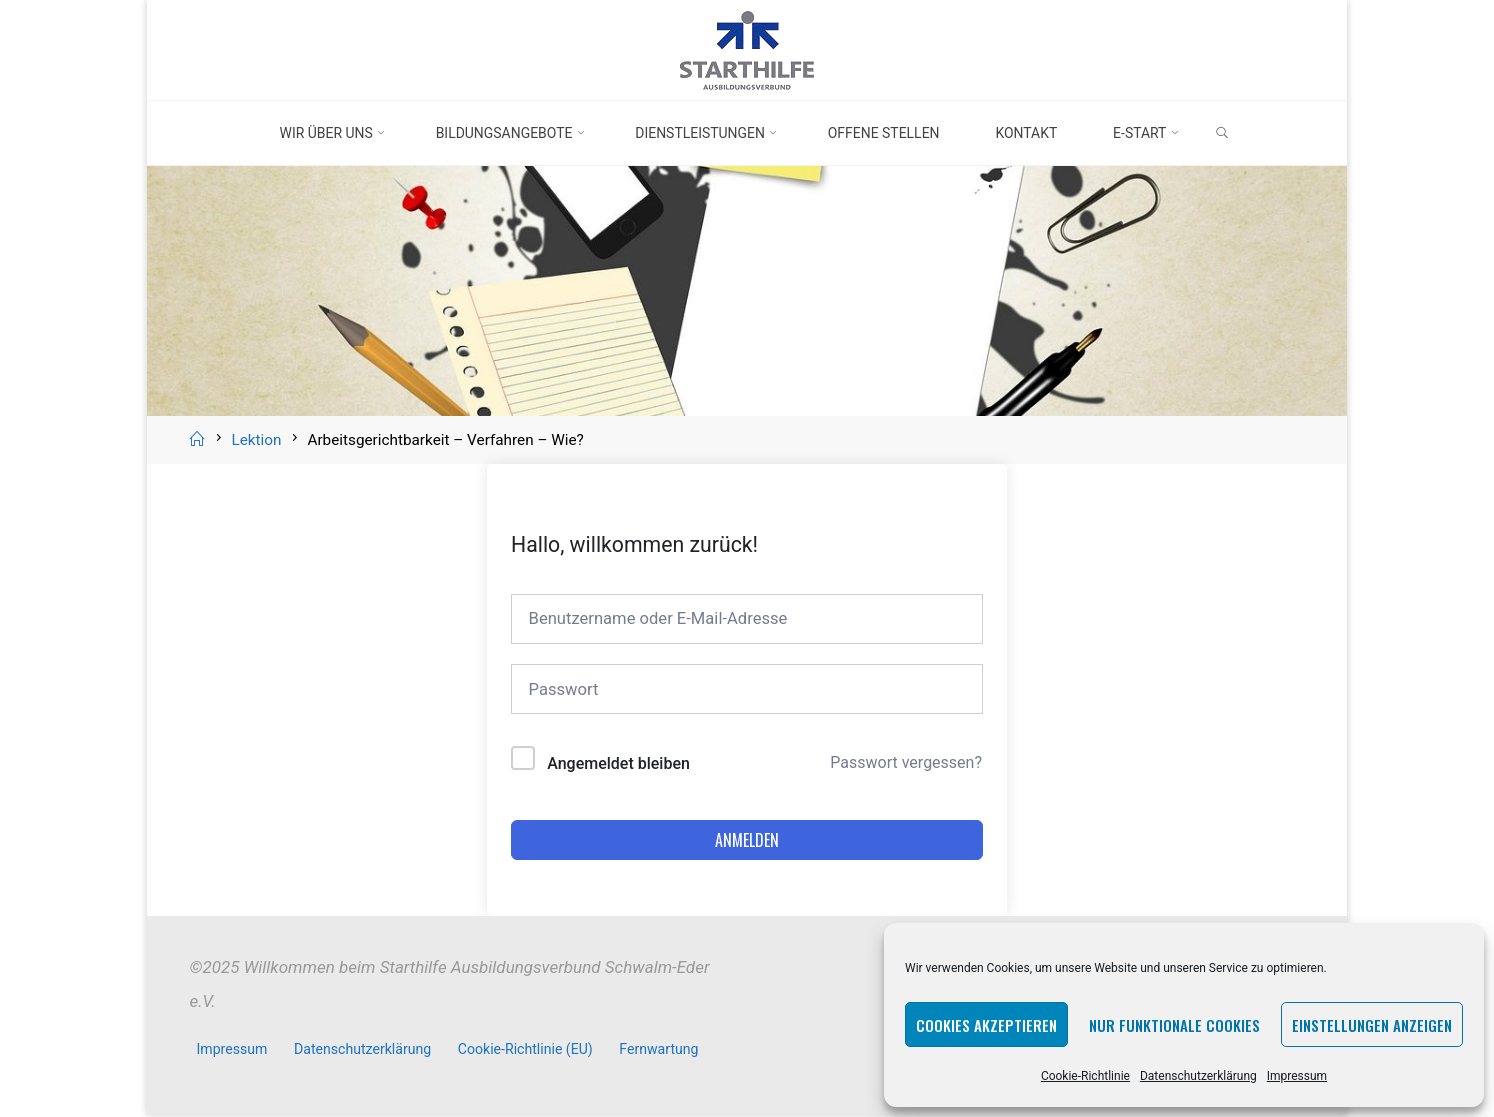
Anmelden (747, 843)
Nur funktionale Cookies (1174, 1025)
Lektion (257, 440)
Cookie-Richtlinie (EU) (527, 1052)
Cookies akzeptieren (986, 1025)
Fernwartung (660, 1052)
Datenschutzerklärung (1198, 1076)
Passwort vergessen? (906, 765)
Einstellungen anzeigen (1372, 1025)
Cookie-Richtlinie (1085, 1076)
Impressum (1297, 1076)
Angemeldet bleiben (618, 766)
